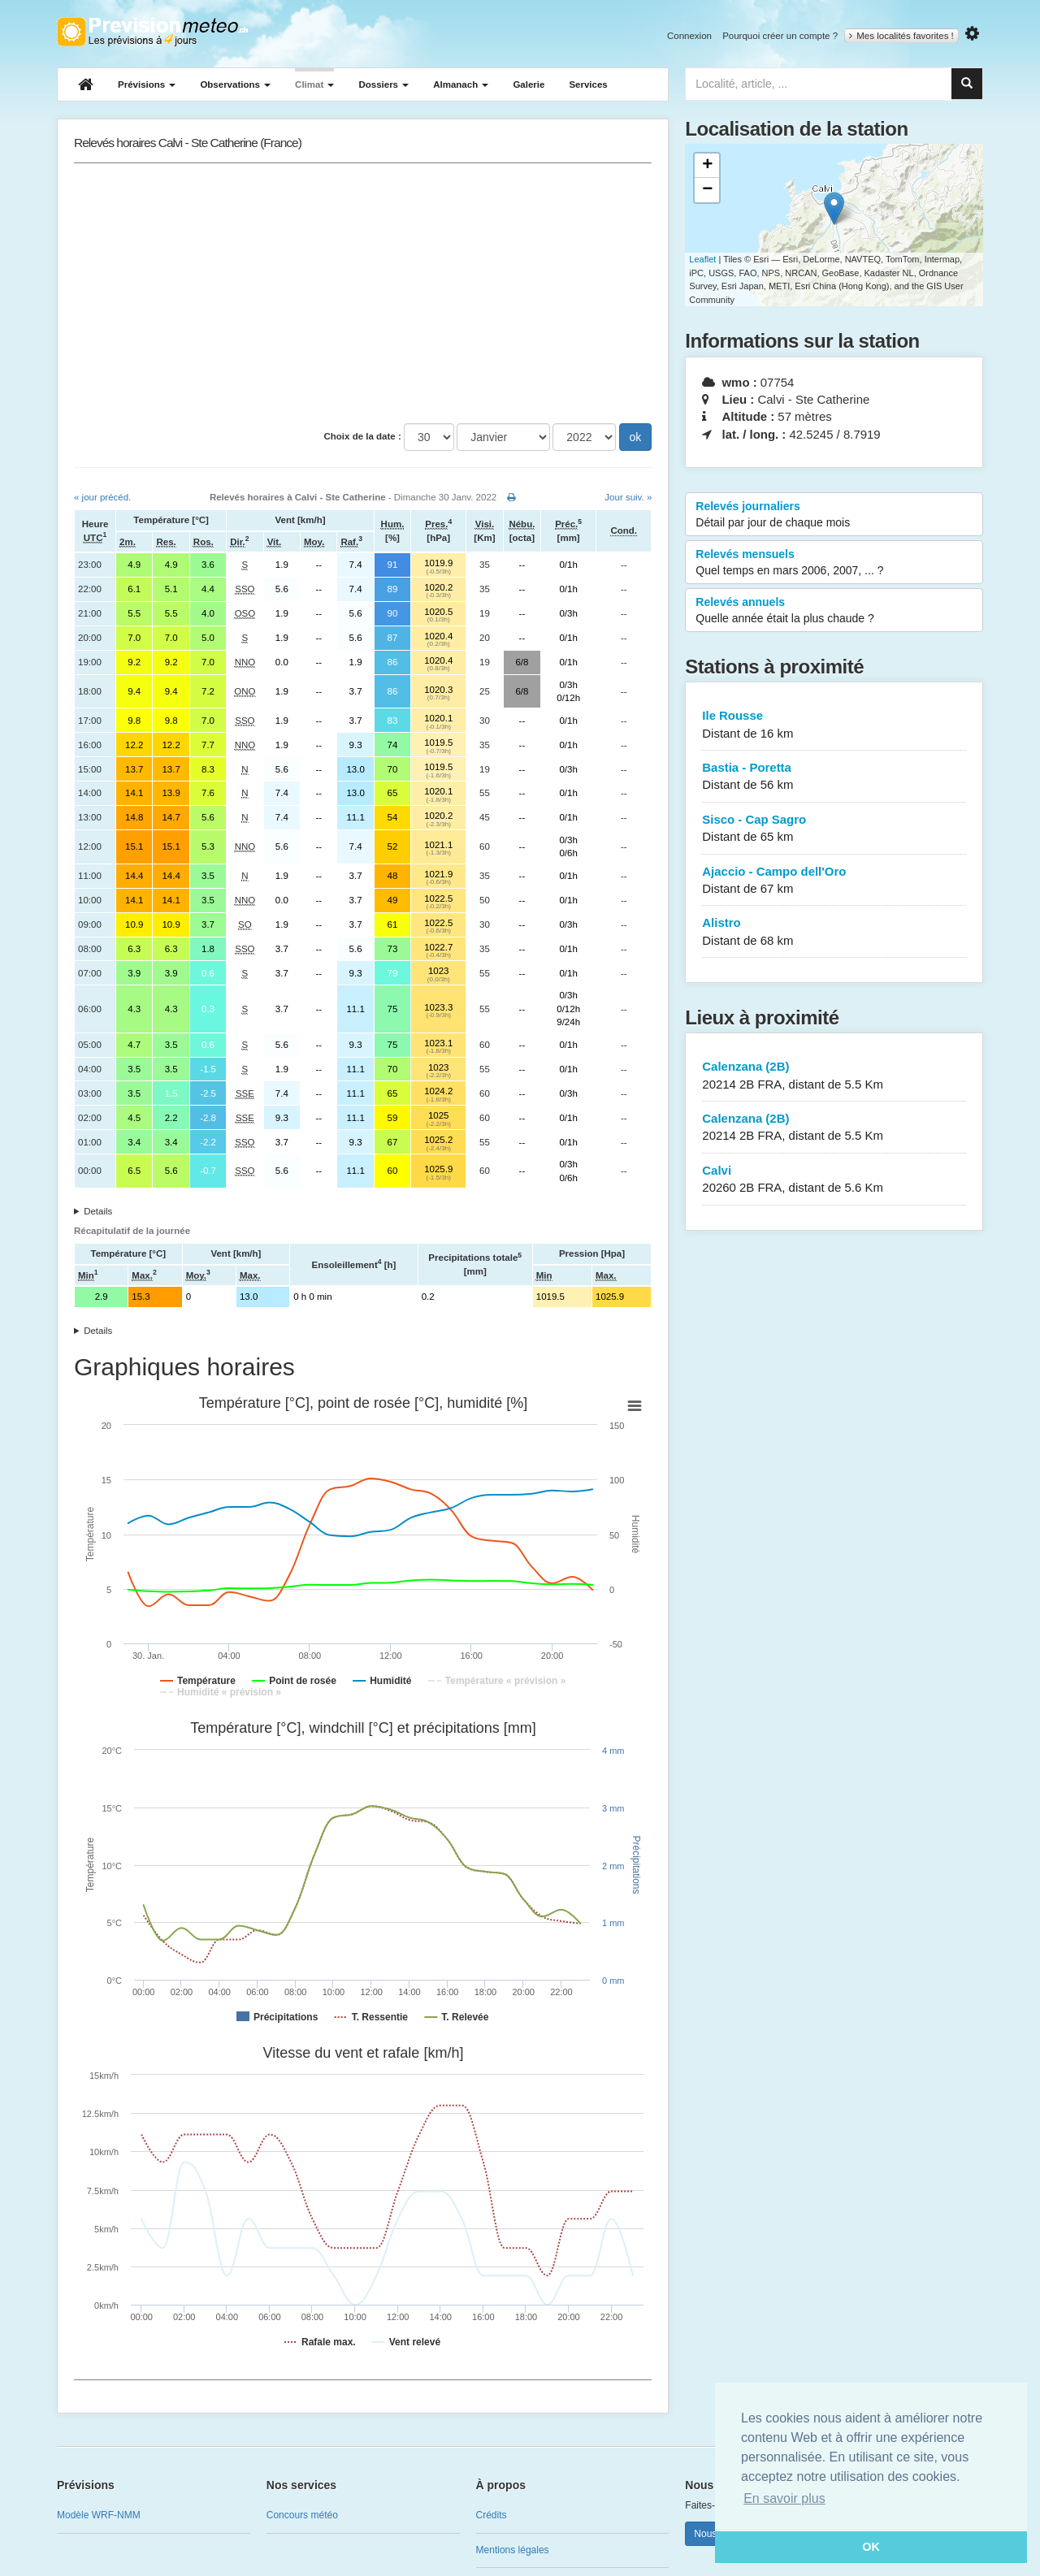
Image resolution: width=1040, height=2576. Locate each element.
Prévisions (147, 84)
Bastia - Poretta (834, 777)
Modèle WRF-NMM (99, 2515)
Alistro (834, 932)
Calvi (834, 1180)
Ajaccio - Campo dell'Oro (834, 881)
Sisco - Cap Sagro (834, 829)
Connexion (689, 36)
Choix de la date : (362, 436)
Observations (235, 84)
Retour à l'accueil (152, 31)
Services (588, 84)
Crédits (491, 2515)
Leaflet (702, 259)
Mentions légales (512, 2550)
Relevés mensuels (834, 563)
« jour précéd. (102, 497)
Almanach (460, 84)
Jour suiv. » (628, 497)
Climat (314, 84)
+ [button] (707, 166)
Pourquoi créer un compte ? (780, 36)
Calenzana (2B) (834, 1076)
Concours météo (302, 2515)
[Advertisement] (363, 293)
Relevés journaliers (834, 515)
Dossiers (383, 84)
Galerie (528, 84)
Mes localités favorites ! (901, 36)
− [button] (707, 190)
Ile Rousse (834, 725)
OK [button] (871, 2546)
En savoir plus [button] (784, 2498)
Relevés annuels (834, 610)
